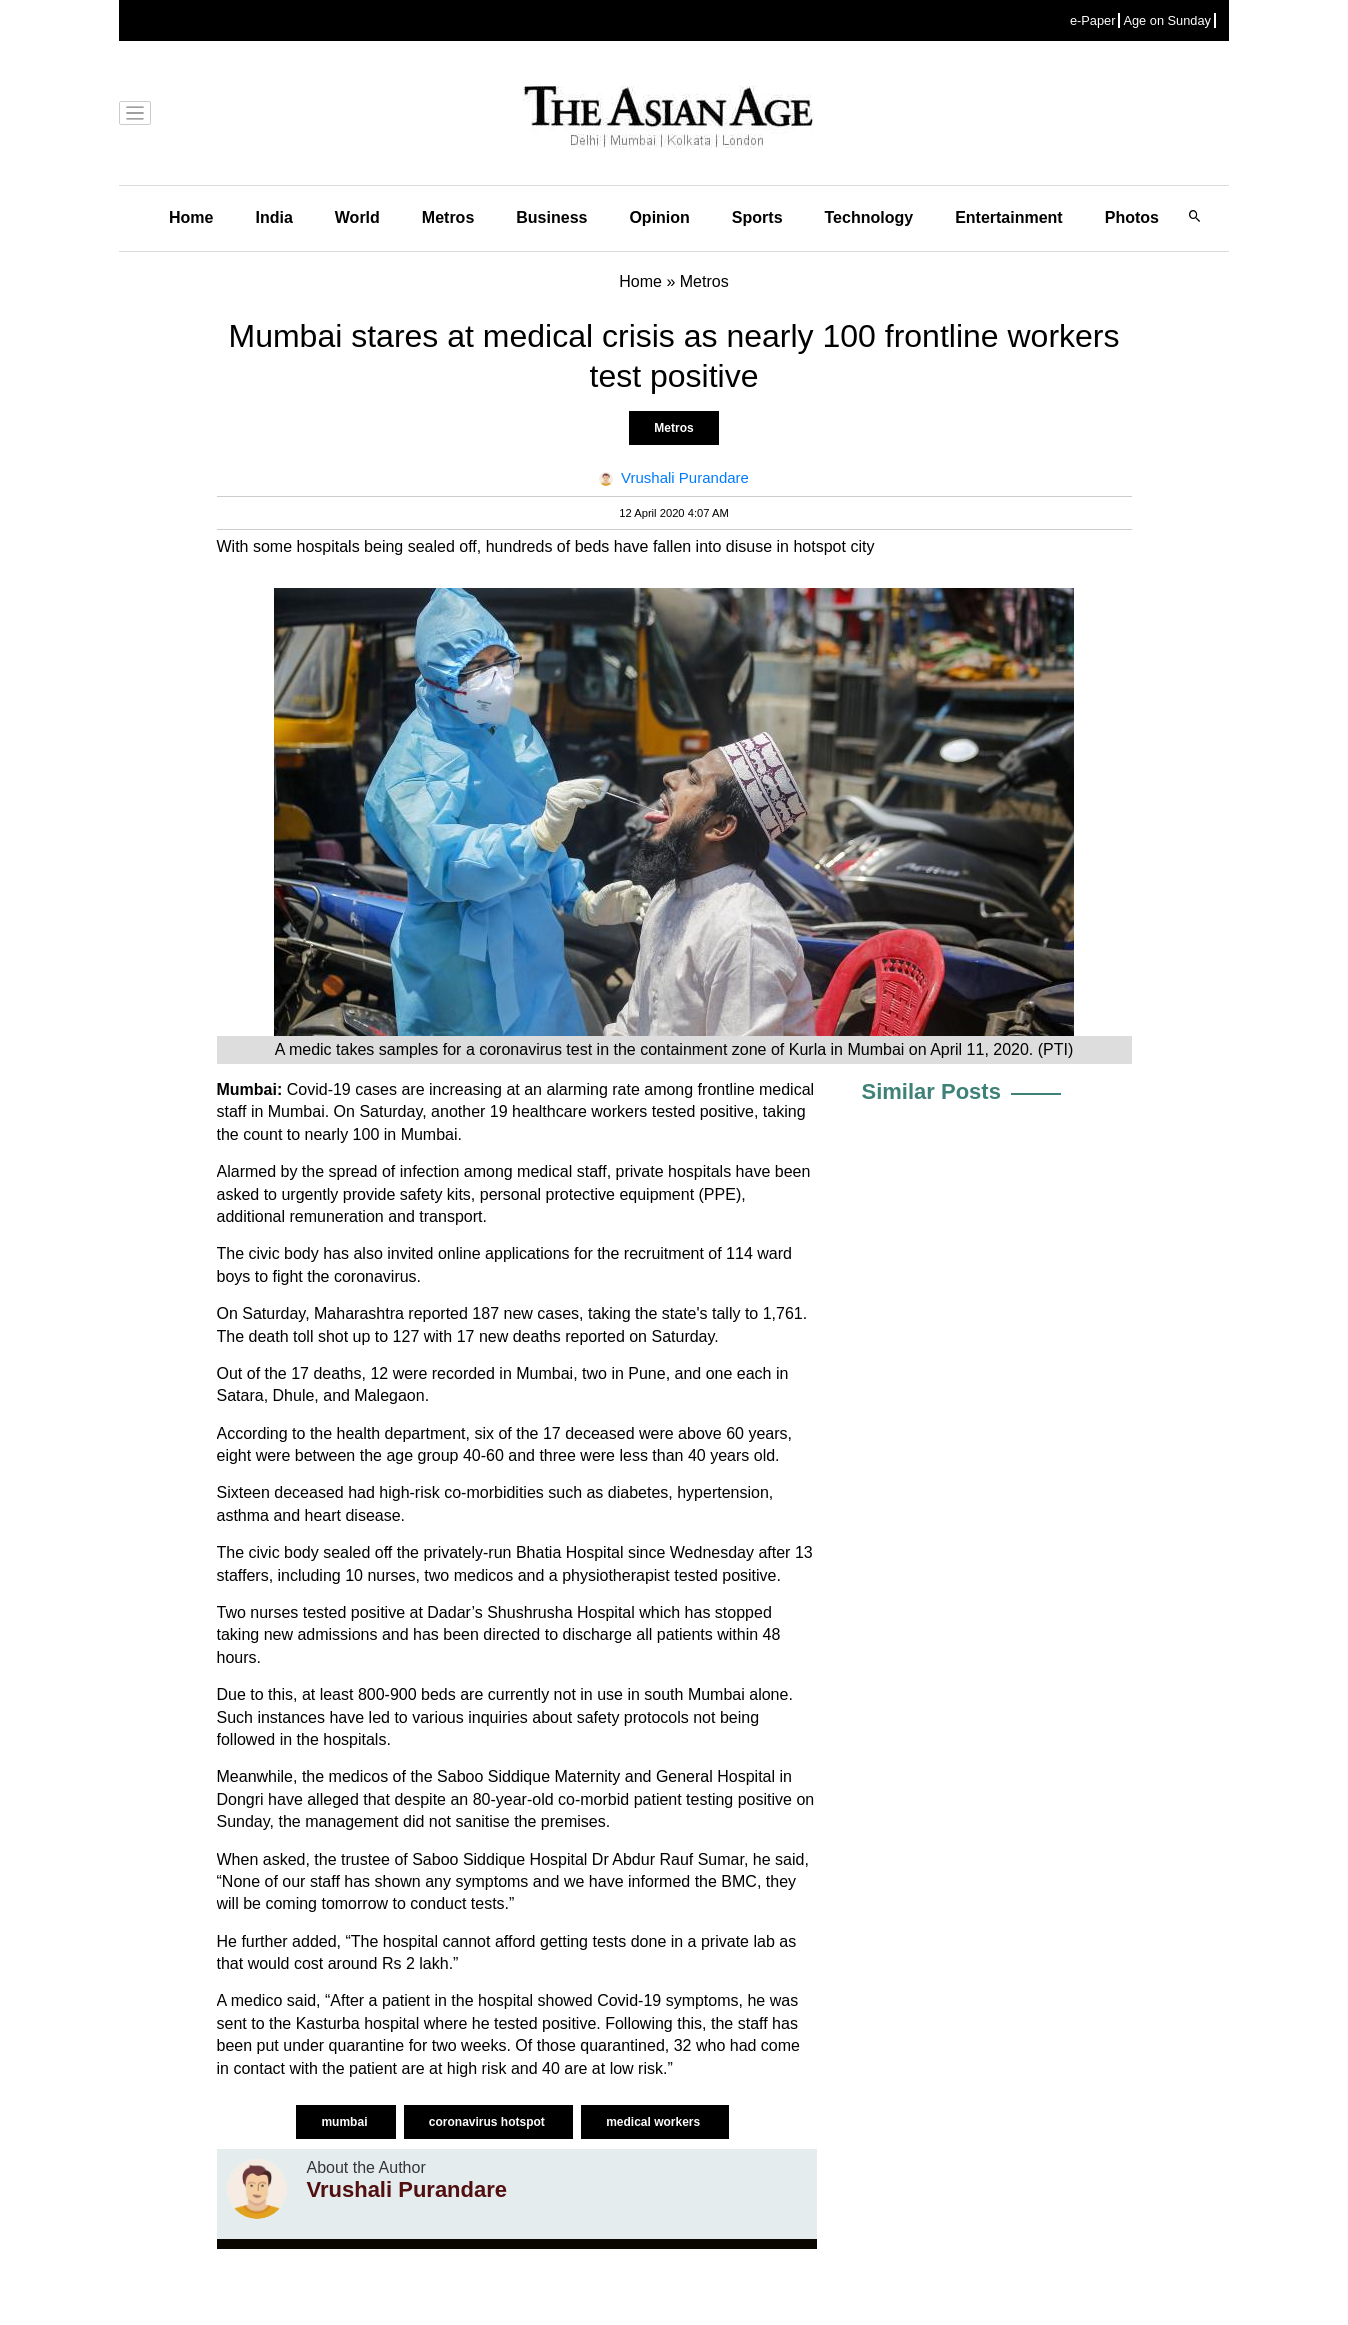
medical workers (654, 2122)
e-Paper (1093, 20)
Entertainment (1009, 217)
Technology (869, 217)
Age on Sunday (1167, 20)
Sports (757, 217)
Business (551, 217)
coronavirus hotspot (488, 2122)
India (273, 217)
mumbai (345, 2122)
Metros (448, 217)
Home (191, 217)
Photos (1132, 217)
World (357, 217)
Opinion (659, 217)
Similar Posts (931, 1091)
